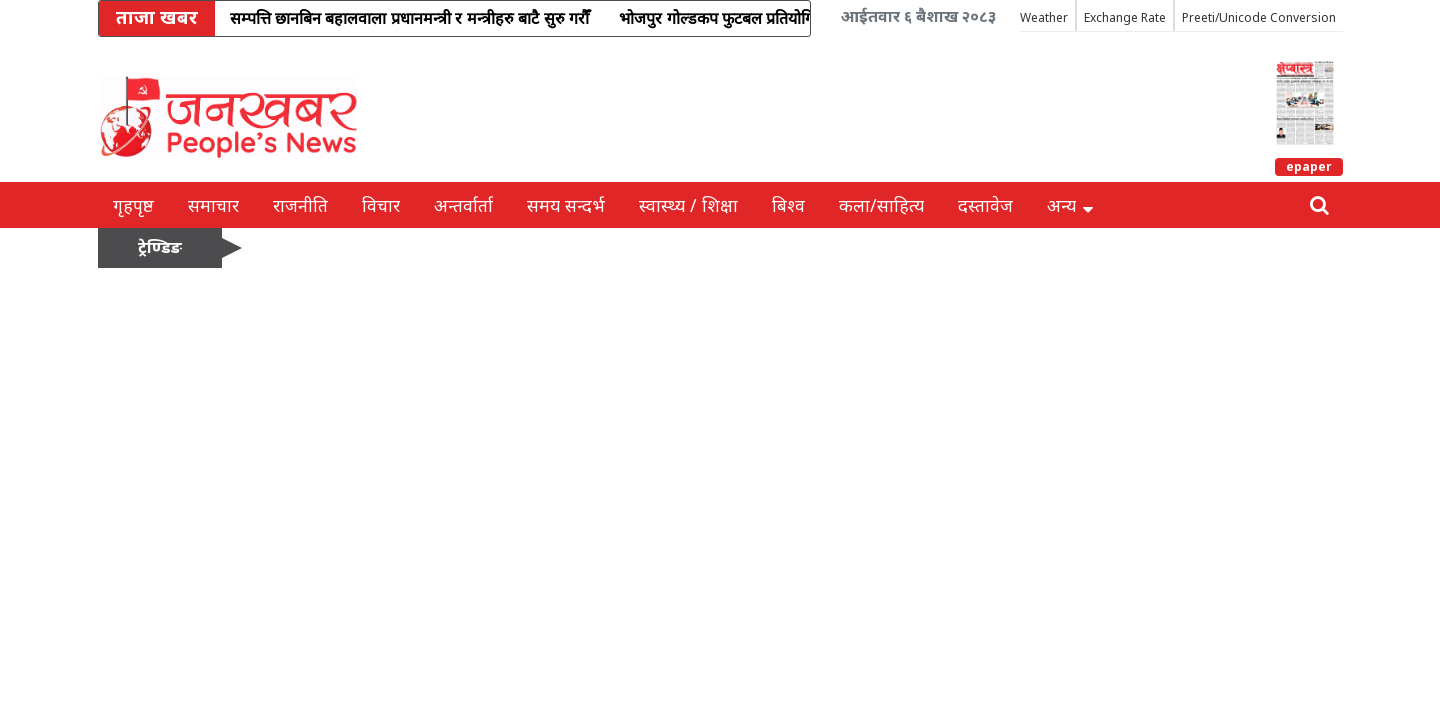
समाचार (213, 205)
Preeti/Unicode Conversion (1259, 17)
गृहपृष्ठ (133, 205)
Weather (1044, 17)
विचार (381, 205)
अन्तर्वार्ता (463, 205)
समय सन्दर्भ (566, 205)
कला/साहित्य (881, 205)
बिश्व (788, 205)
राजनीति (300, 205)
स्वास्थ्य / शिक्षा (688, 205)
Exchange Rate (1125, 17)
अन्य (1070, 205)
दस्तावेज (985, 205)
